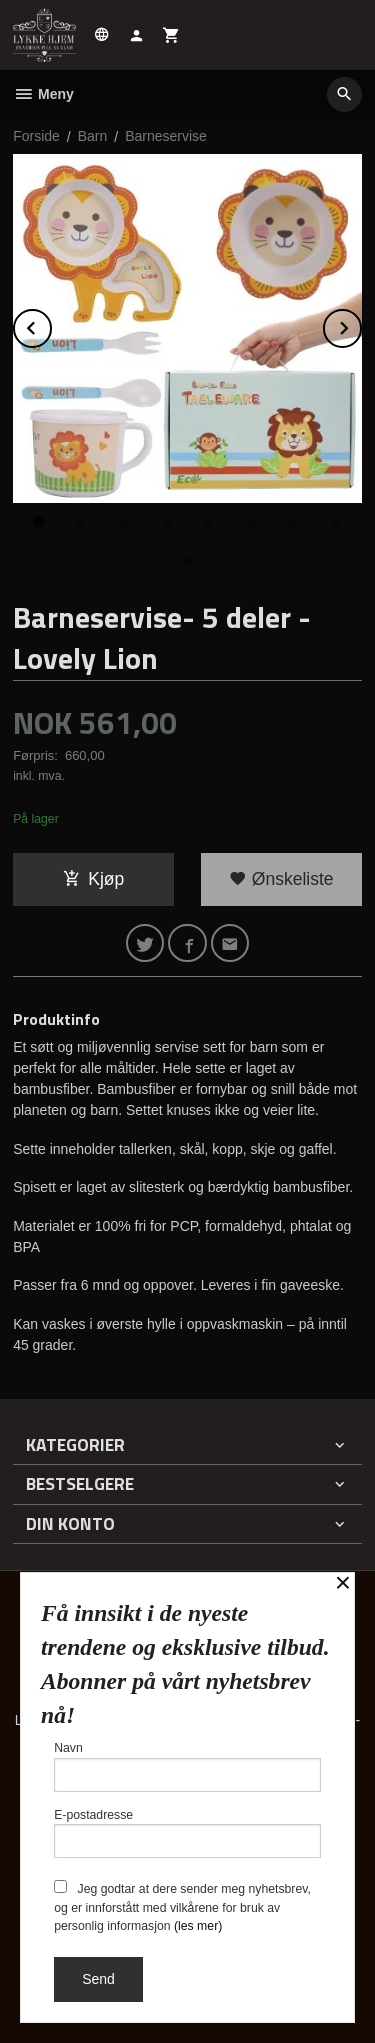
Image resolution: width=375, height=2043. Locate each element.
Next (361, 324)
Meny (43, 94)
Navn (187, 1766)
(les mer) (198, 1926)
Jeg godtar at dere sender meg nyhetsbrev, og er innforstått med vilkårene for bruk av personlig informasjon (182, 1906)
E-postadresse (187, 1833)
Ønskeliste (281, 879)
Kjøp (93, 879)
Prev (51, 324)
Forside (36, 136)
